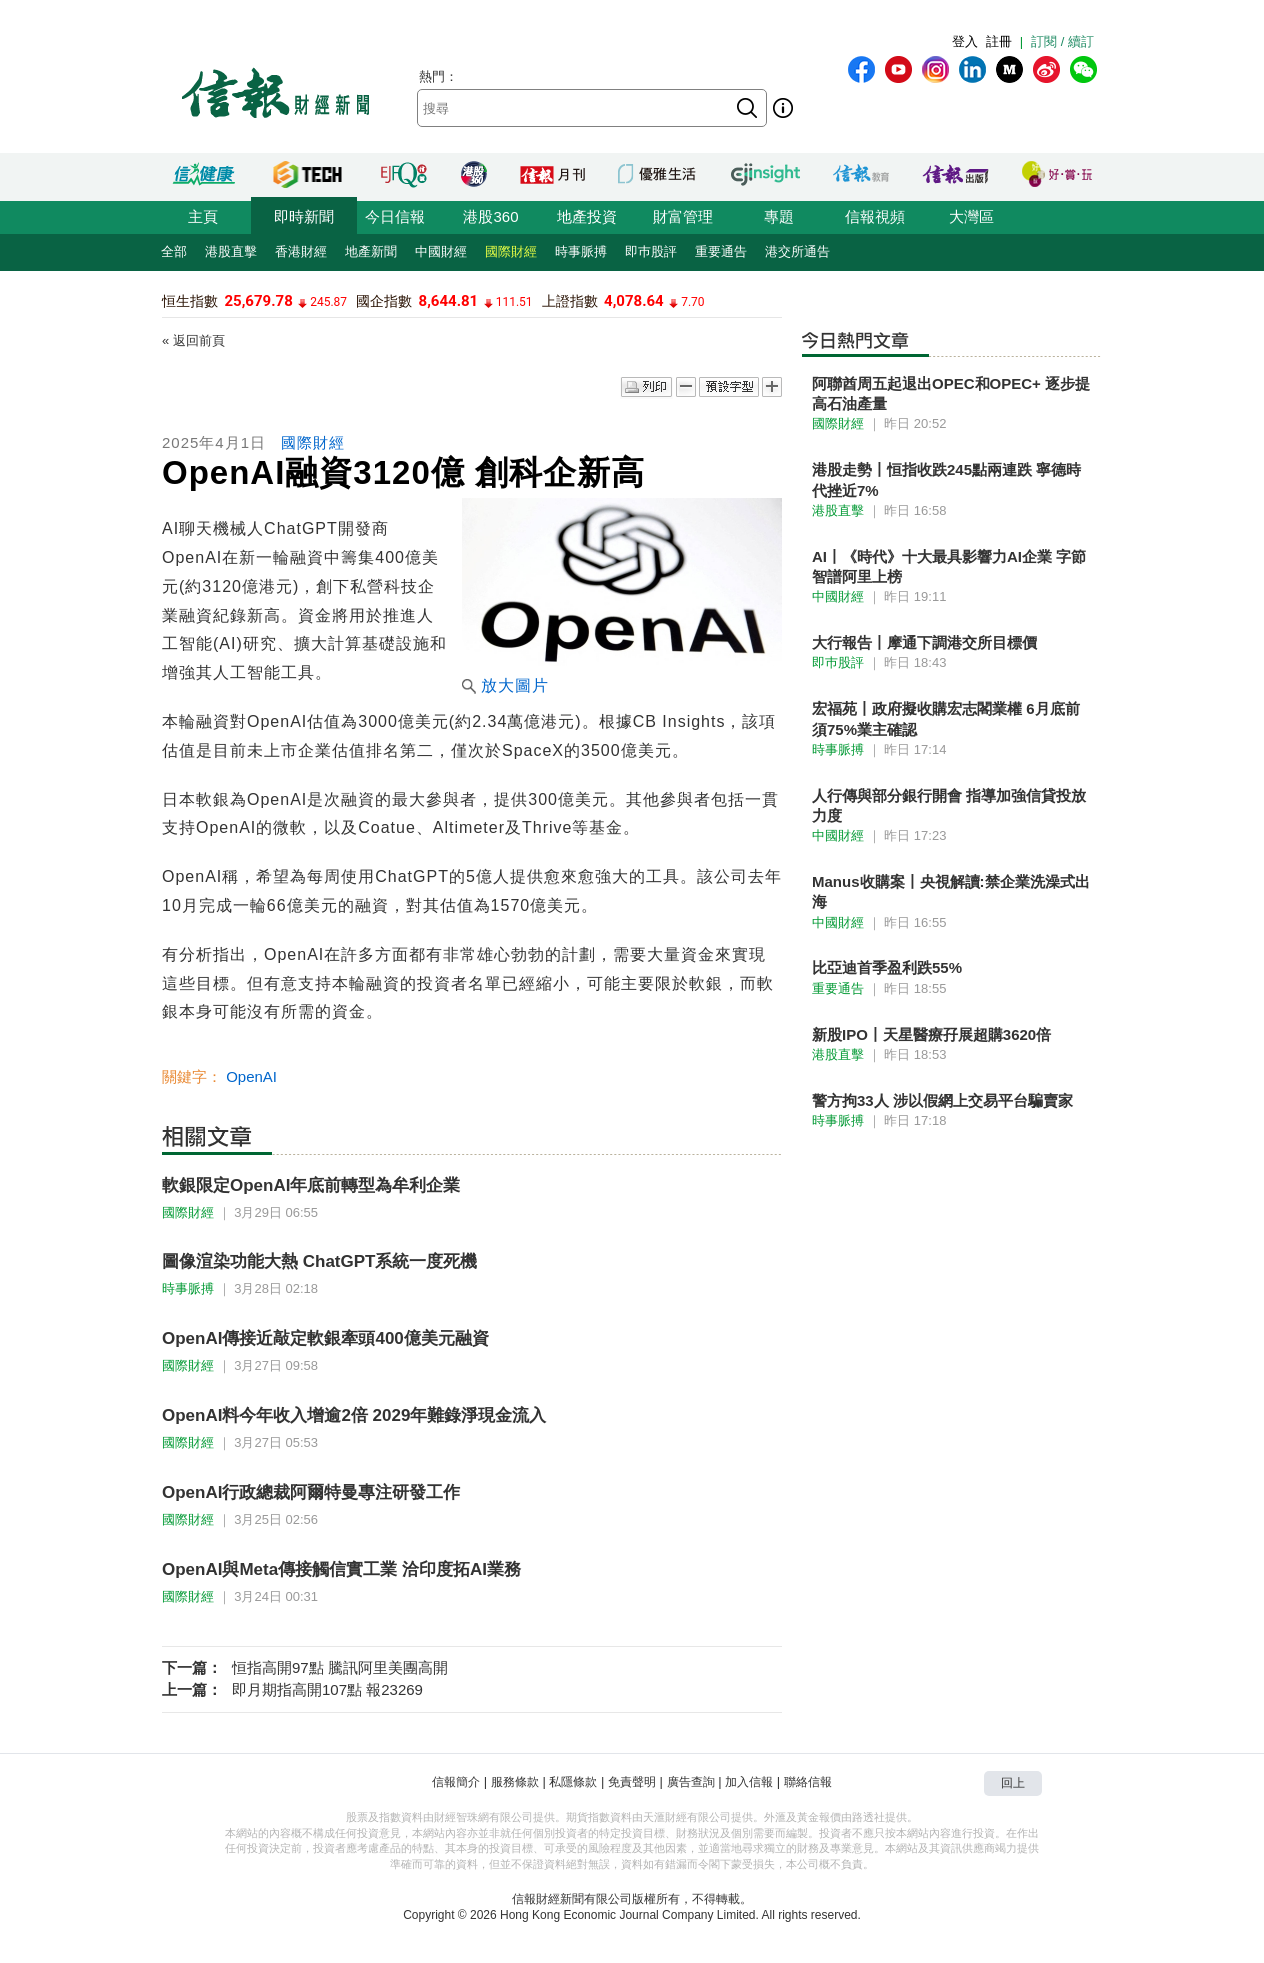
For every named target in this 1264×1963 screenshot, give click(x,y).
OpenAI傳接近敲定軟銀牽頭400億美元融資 (325, 1338)
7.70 (692, 302)
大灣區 (971, 216)
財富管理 (683, 216)
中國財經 (441, 251)
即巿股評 (651, 251)
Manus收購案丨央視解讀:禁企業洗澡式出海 (951, 891)
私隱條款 (573, 1782)
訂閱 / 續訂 (1062, 41)
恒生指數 (190, 301)
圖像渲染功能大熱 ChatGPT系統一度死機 (319, 1261)
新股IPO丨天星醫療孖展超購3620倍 (931, 1034)
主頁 (203, 216)
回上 (1013, 1783)
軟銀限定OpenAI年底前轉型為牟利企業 (311, 1185)
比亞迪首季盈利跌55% (887, 967)
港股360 (490, 216)
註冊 (999, 41)
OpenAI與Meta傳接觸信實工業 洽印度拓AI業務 (341, 1569)
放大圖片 (505, 685)
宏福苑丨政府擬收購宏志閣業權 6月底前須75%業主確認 (946, 718)
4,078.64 (634, 301)
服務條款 (515, 1782)
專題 (779, 216)
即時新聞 (304, 216)
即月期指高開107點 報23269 (327, 1689)
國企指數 (384, 301)
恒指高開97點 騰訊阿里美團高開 (340, 1667)
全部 (174, 251)
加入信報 (749, 1782)
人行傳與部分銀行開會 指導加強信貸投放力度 (949, 805)
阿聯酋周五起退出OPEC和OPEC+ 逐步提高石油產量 (951, 393)
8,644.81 (449, 301)
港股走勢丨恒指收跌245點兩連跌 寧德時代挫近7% (946, 479)
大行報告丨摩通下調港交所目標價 (924, 642)
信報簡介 (456, 1782)
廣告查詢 (691, 1782)
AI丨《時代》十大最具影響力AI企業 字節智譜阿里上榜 (949, 566)
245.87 (328, 302)
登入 (965, 41)
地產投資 (587, 216)
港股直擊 (231, 251)
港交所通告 (797, 251)
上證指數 (570, 301)
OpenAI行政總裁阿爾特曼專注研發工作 (311, 1492)
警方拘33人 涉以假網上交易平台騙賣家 (942, 1100)
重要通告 (721, 251)
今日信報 (395, 216)
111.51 (514, 302)
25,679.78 (258, 301)
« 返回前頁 (193, 340)
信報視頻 (875, 216)
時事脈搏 (581, 251)
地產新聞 (371, 251)
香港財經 (301, 251)
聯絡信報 (808, 1782)
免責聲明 (632, 1782)
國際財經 (511, 251)
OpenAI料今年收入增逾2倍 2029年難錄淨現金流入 (354, 1415)
